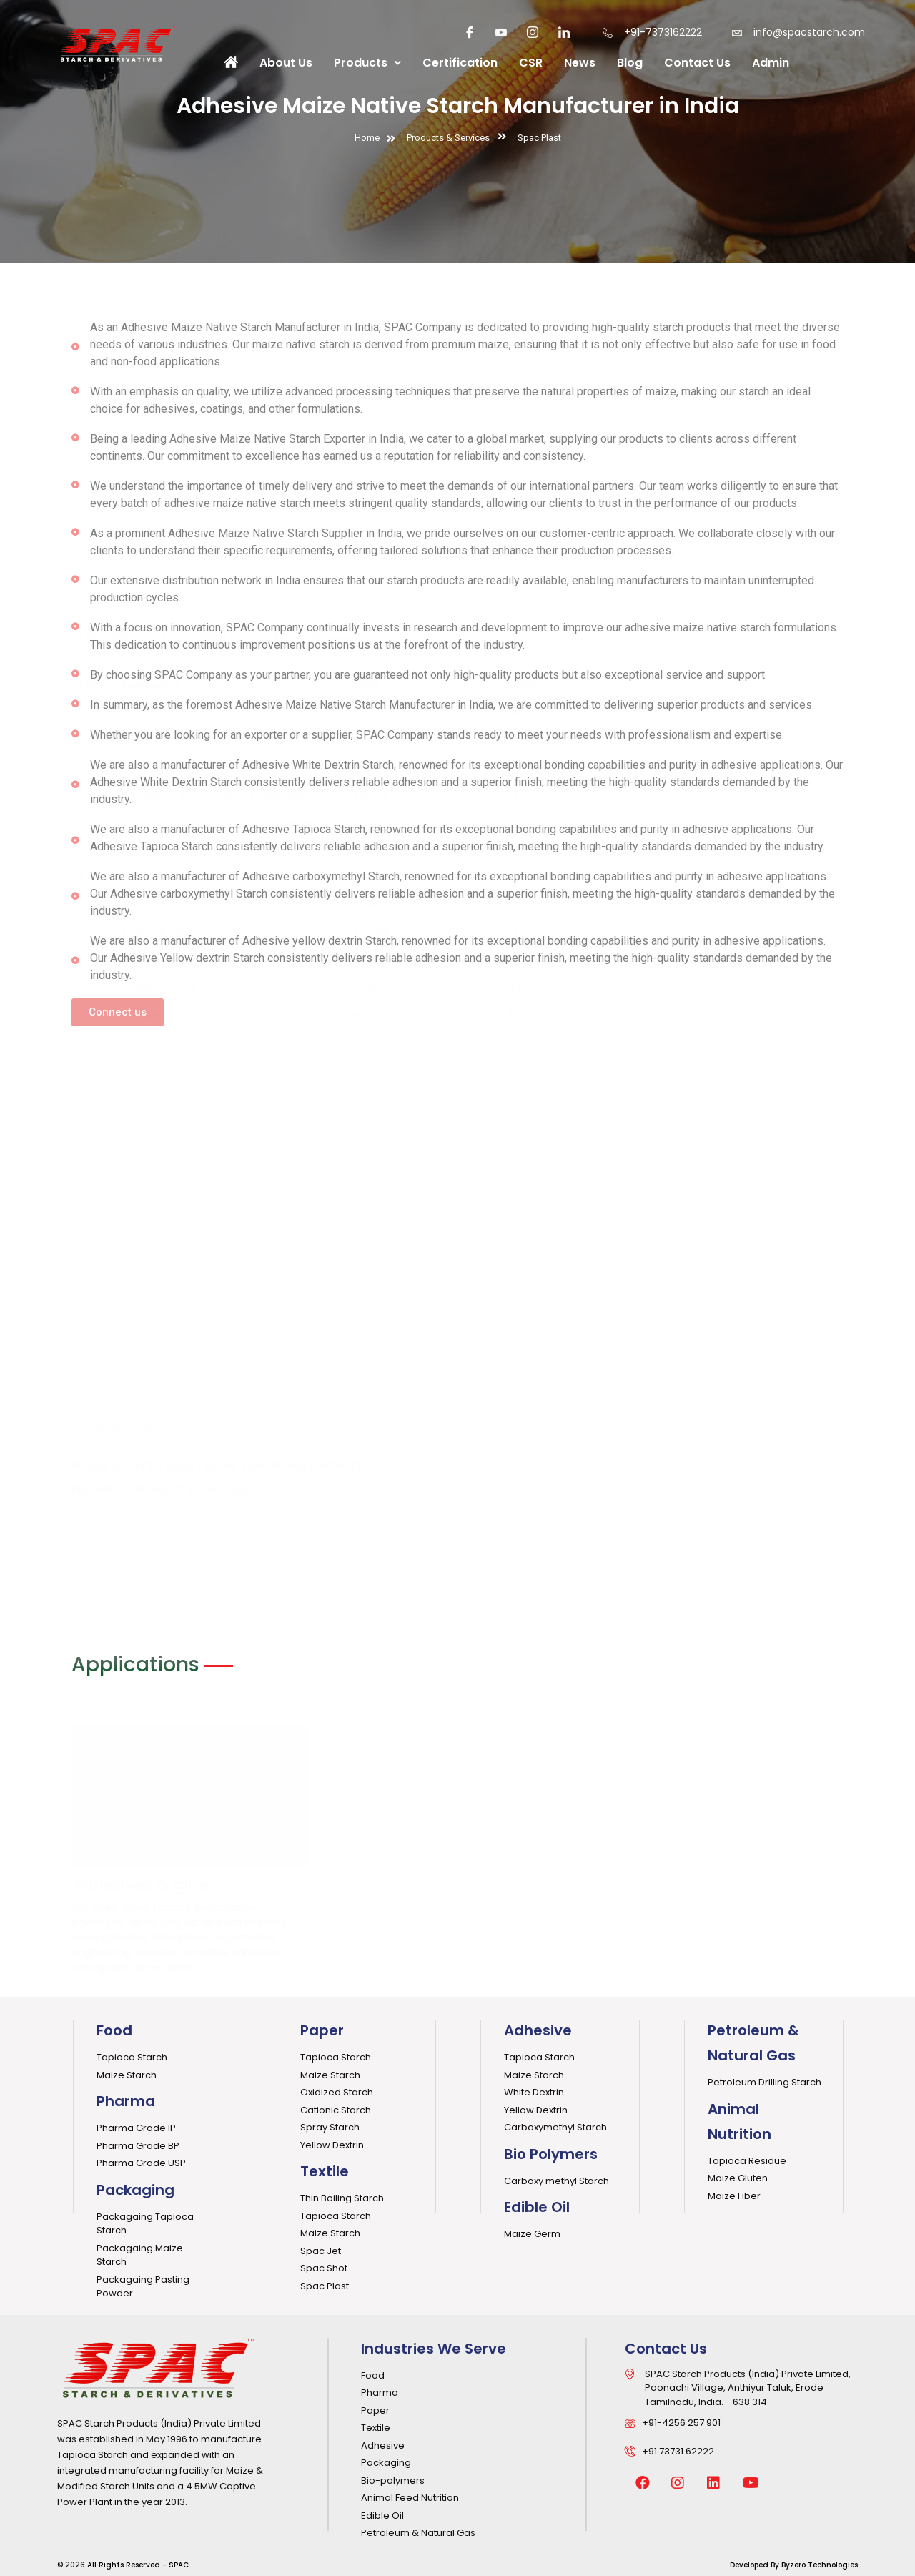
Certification (460, 62)
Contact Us (697, 62)
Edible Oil (537, 2207)
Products (367, 62)
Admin (770, 62)
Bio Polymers (551, 2154)
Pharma (126, 2101)
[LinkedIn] (564, 32)
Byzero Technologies (819, 2565)
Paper (322, 2030)
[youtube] (501, 32)
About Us (285, 62)
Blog (630, 62)
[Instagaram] (532, 32)
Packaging (135, 2190)
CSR (531, 62)
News (579, 62)
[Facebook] (469, 32)
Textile (324, 2171)
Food (114, 2030)
